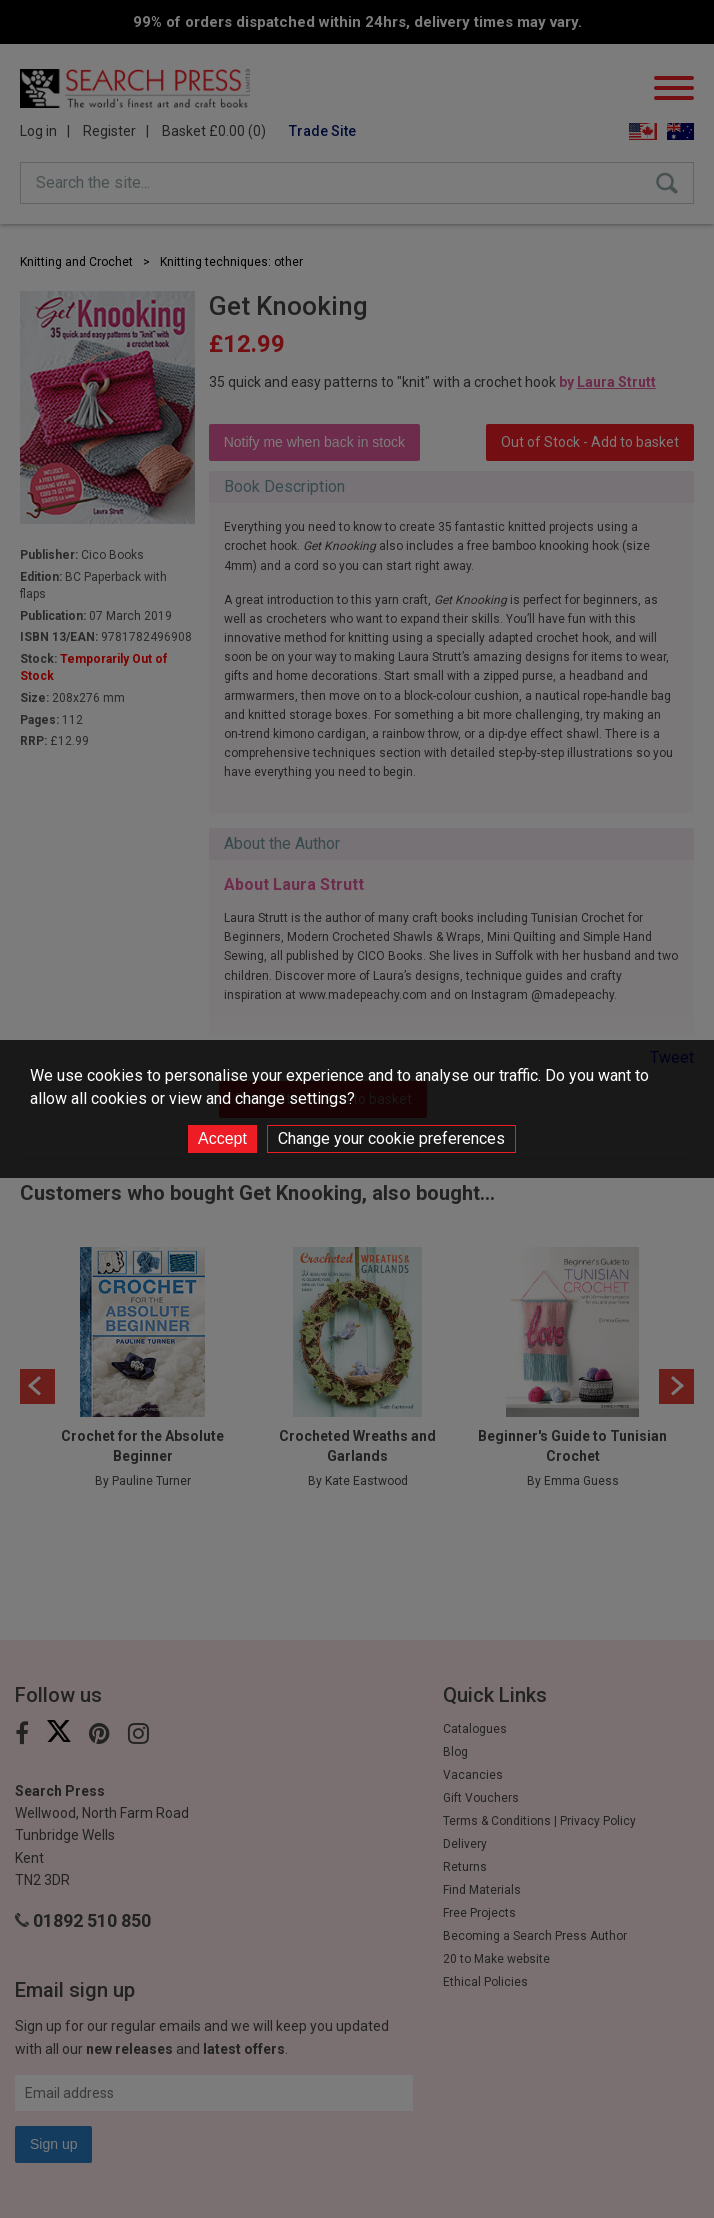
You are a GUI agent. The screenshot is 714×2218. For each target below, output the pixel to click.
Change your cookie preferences (391, 1138)
